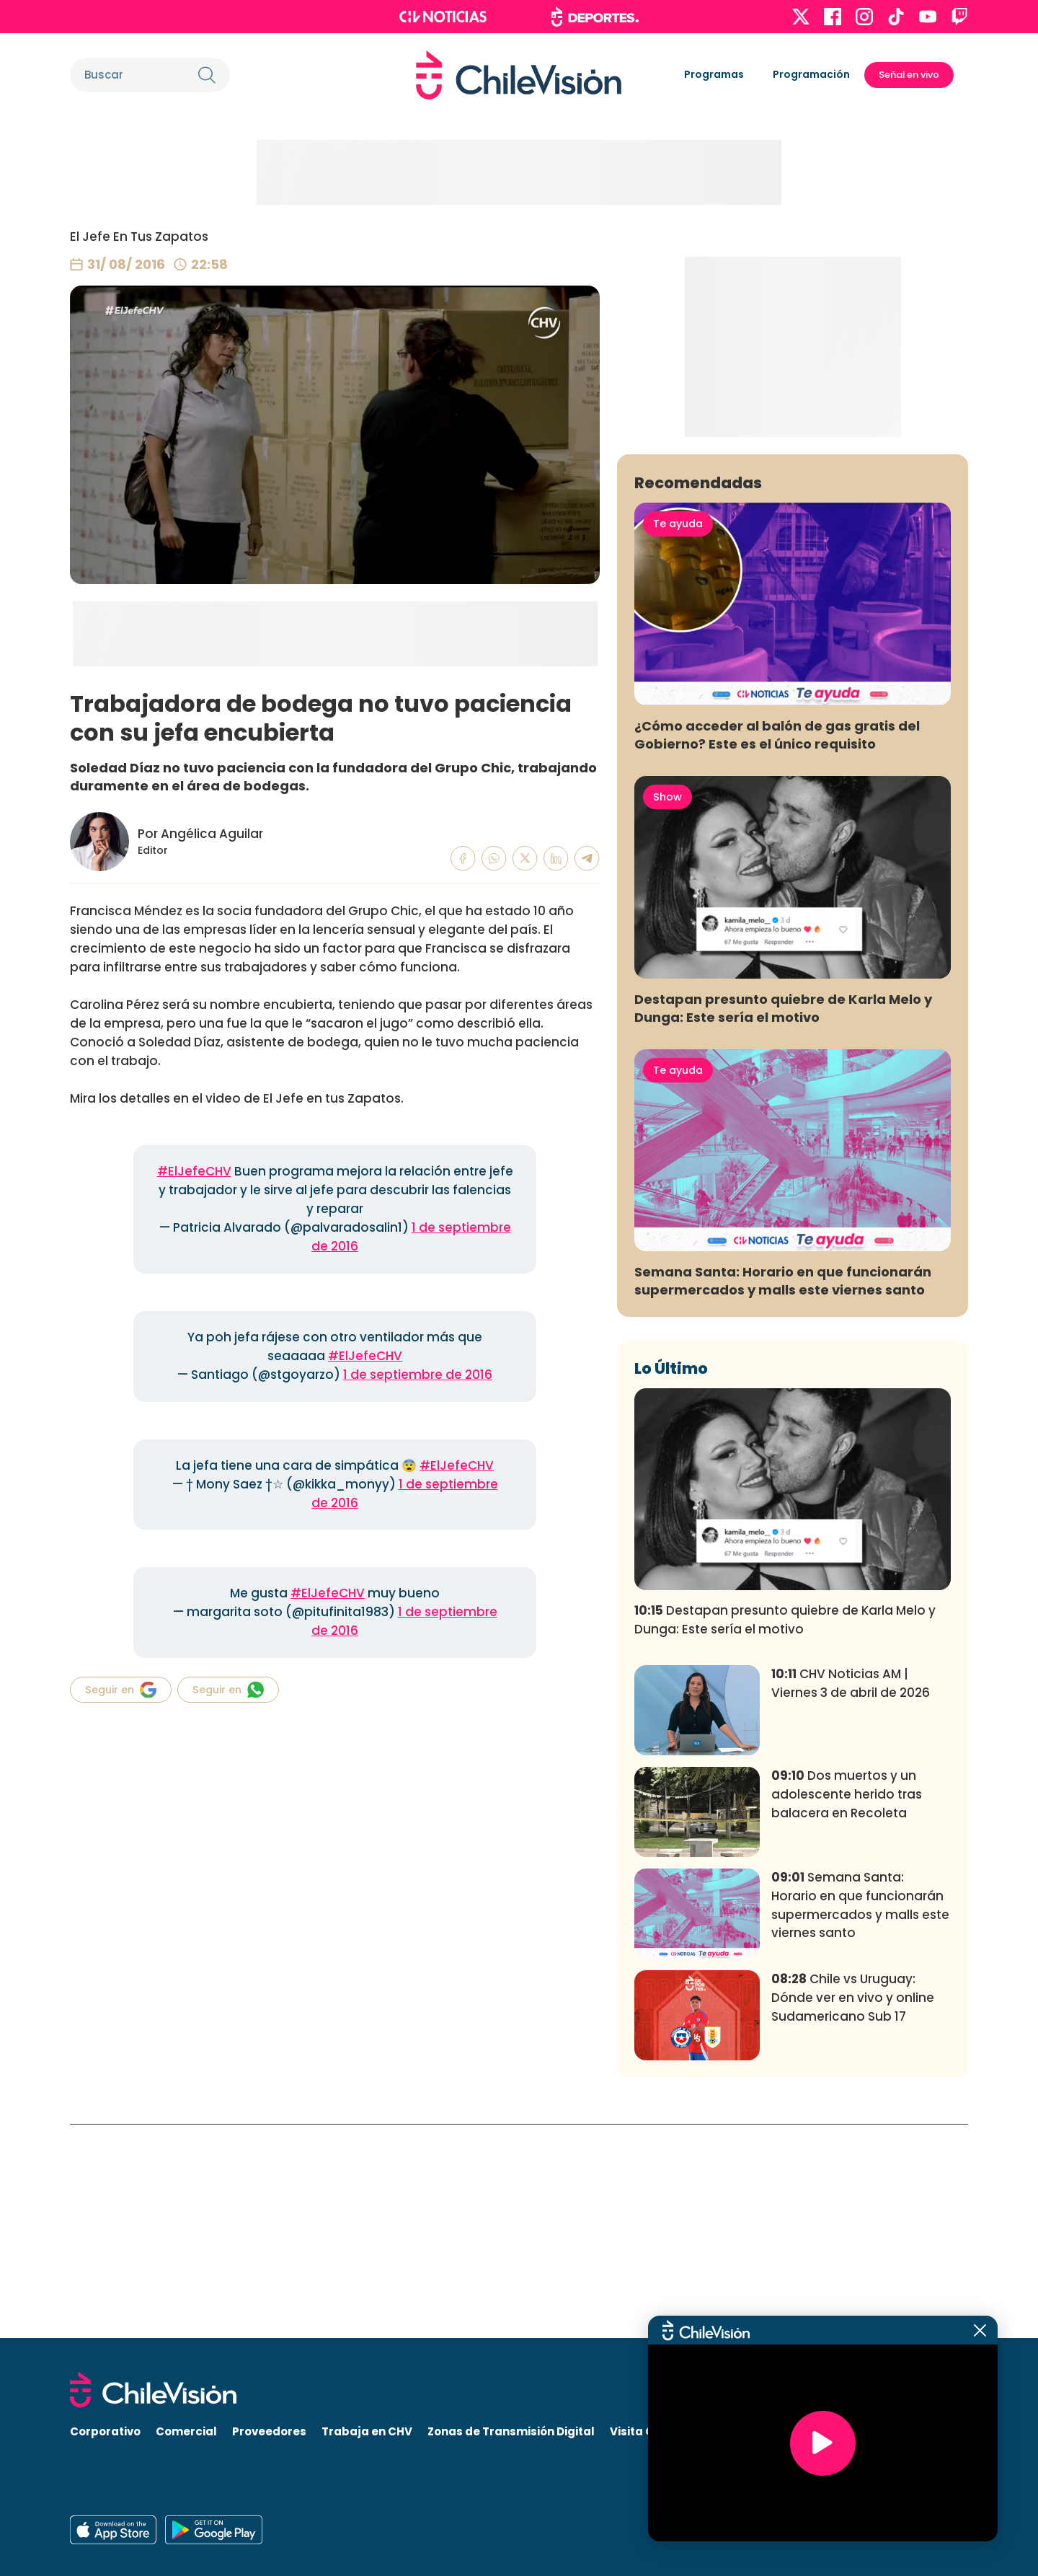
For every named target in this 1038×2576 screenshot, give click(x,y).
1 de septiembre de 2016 (417, 1374)
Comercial (186, 2431)
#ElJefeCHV (194, 1171)
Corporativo (105, 2431)
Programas (714, 74)
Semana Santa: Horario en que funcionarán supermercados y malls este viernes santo (782, 1494)
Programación (811, 74)
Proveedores (269, 2431)
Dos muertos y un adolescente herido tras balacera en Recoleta (846, 2007)
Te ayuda (678, 737)
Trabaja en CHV (366, 2431)
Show (667, 1010)
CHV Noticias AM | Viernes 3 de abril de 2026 (850, 1897)
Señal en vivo (909, 74)
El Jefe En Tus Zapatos (139, 236)
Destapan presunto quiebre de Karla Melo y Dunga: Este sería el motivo (783, 1221)
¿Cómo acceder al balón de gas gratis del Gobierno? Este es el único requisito (777, 948)
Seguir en (120, 1689)
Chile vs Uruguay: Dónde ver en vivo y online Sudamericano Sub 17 (852, 2211)
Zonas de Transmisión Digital (511, 2431)
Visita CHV (640, 2431)
